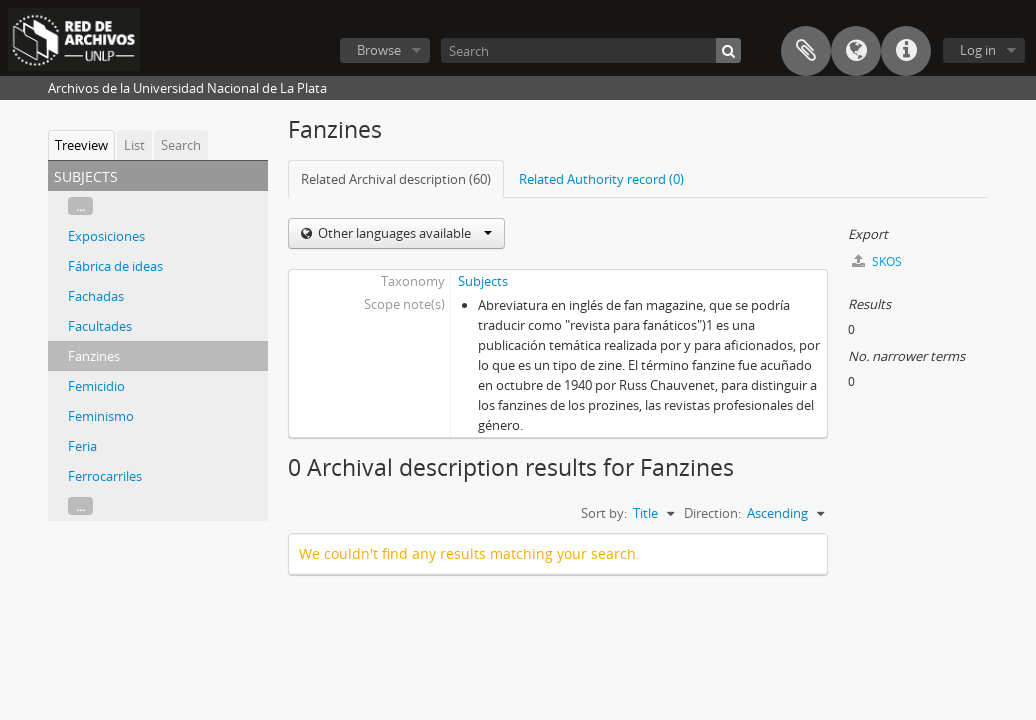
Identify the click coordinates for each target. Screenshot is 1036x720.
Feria (82, 446)
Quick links (906, 51)
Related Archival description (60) (396, 179)
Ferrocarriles (105, 476)
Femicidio (96, 386)
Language (856, 51)
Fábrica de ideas (115, 266)
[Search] (591, 50)
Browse (379, 50)
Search (181, 145)
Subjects (483, 281)
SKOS (877, 261)
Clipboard (806, 51)
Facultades (100, 326)
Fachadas (96, 296)
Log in (978, 50)
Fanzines (94, 356)
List (134, 145)
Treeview (81, 145)
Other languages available (403, 233)
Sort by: (604, 513)
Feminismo (101, 416)
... (80, 206)
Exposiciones (106, 236)
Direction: (712, 513)
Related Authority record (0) (601, 179)
